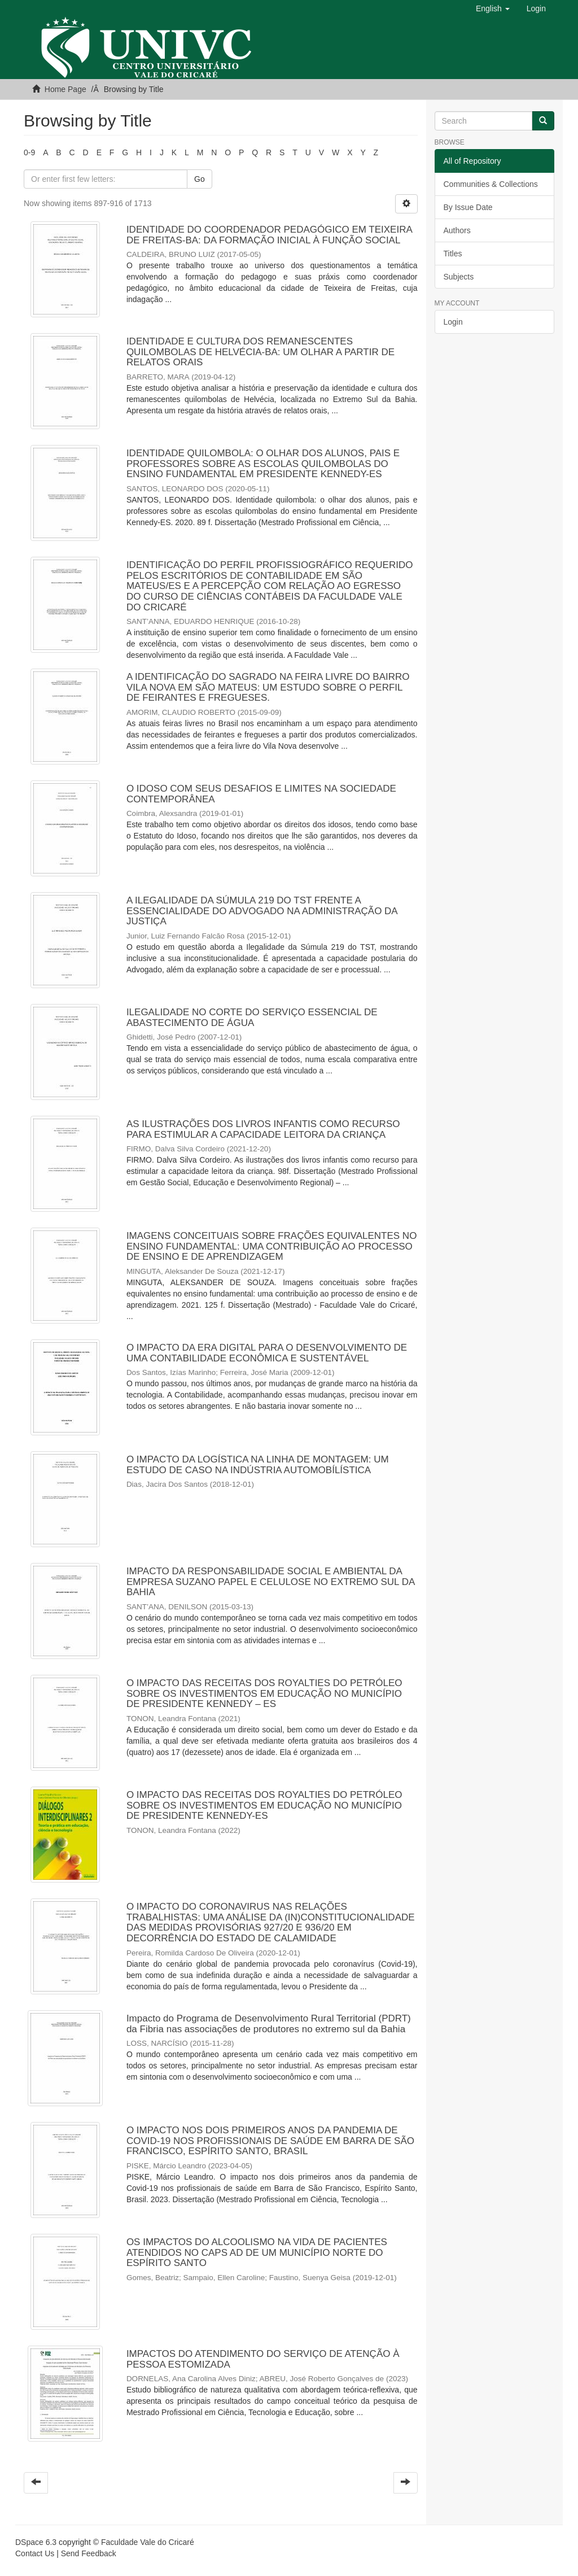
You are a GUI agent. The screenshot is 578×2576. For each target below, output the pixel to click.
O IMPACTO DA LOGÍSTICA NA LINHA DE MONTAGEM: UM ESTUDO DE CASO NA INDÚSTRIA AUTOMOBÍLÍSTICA (257, 1464)
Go (199, 179)
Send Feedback (88, 2553)
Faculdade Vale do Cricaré (147, 2542)
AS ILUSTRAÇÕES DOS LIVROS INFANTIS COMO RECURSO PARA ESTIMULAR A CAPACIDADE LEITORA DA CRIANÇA (263, 1129)
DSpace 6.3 (35, 2542)
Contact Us (34, 2553)
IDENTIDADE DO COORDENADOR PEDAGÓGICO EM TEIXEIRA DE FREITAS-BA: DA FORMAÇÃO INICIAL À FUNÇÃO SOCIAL (269, 235)
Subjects (459, 276)
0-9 (29, 152)
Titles (453, 253)
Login (453, 321)
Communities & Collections (491, 184)
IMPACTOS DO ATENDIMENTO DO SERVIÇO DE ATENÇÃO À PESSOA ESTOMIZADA (263, 2359)
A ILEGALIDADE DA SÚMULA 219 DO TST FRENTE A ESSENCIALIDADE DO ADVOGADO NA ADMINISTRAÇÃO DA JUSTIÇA (261, 911)
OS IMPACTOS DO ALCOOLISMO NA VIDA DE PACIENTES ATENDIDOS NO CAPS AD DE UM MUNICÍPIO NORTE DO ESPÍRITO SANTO (256, 2252)
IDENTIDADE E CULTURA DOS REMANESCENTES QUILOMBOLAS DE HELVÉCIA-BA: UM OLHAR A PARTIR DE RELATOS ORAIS (260, 352)
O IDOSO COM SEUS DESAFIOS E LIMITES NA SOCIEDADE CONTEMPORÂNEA (261, 794)
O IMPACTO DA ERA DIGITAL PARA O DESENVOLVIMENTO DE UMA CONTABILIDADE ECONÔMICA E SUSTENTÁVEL (266, 1353)
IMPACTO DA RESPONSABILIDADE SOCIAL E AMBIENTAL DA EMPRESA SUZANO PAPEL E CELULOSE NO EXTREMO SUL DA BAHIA (270, 1581)
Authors (457, 230)
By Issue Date (468, 207)
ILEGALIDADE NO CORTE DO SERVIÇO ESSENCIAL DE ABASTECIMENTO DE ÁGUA (252, 1017)
